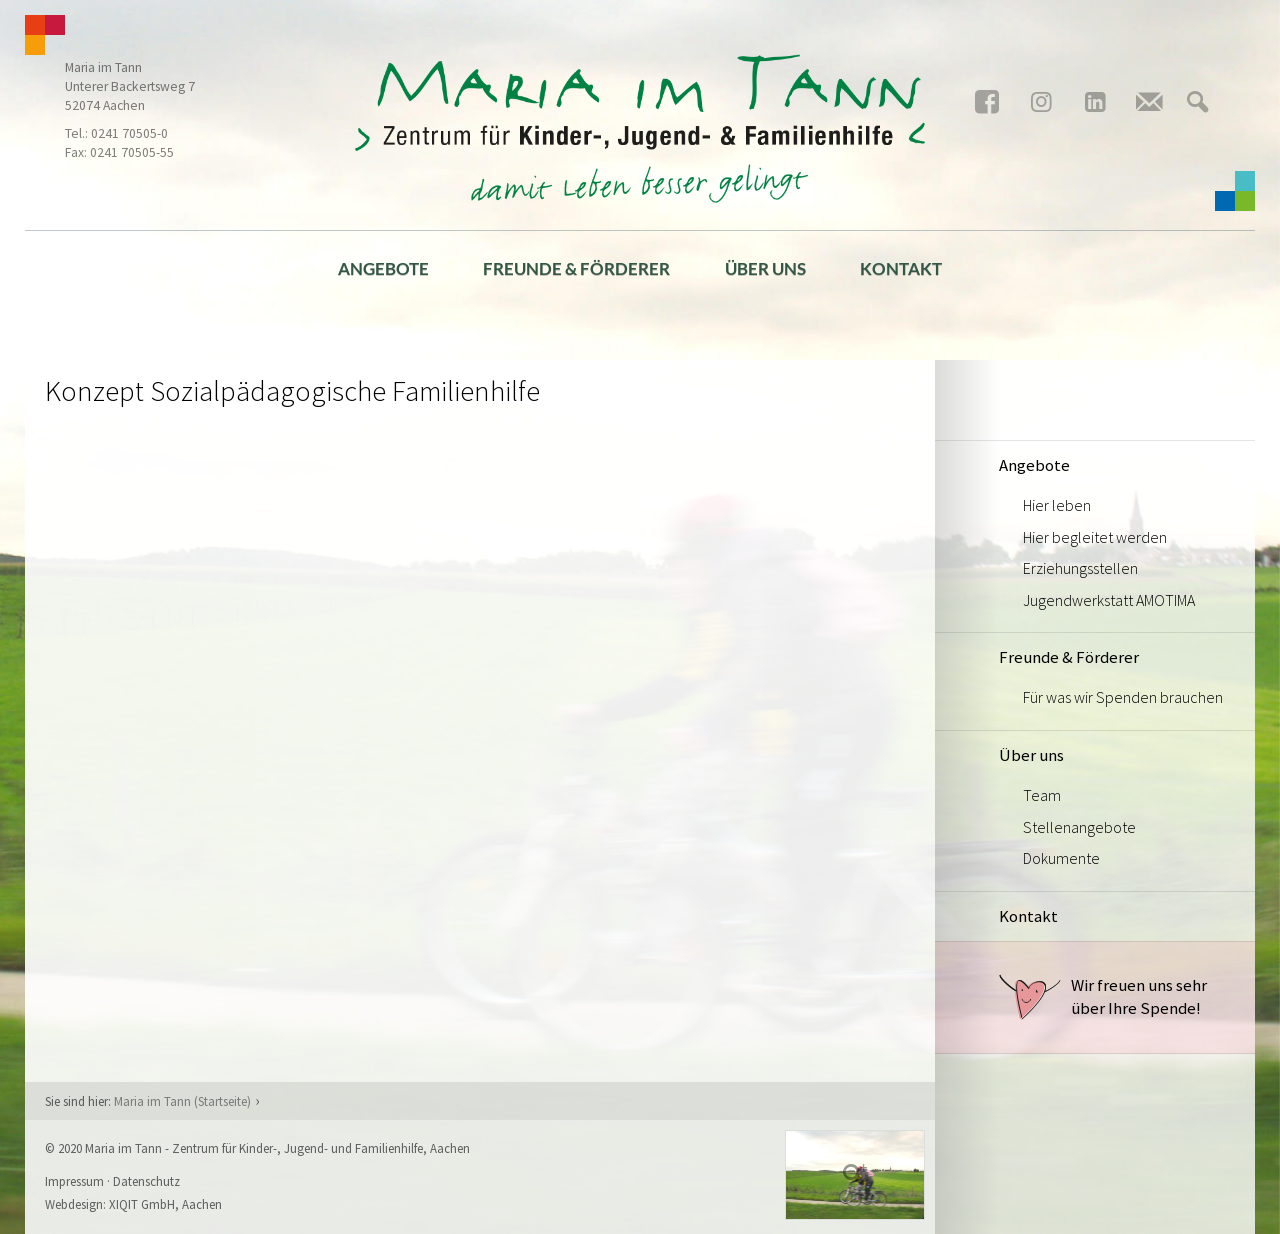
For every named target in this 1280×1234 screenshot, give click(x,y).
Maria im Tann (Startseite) (182, 1101)
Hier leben (1057, 505)
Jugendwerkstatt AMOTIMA (1109, 600)
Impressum (74, 1181)
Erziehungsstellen (1080, 568)
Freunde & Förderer (576, 268)
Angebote (383, 268)
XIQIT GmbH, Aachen (165, 1204)
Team (1042, 795)
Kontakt (901, 268)
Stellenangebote (1079, 827)
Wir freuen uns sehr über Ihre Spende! (1103, 997)
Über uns (765, 268)
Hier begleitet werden (1095, 537)
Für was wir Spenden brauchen (1123, 697)
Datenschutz (146, 1181)
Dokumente (1061, 858)
